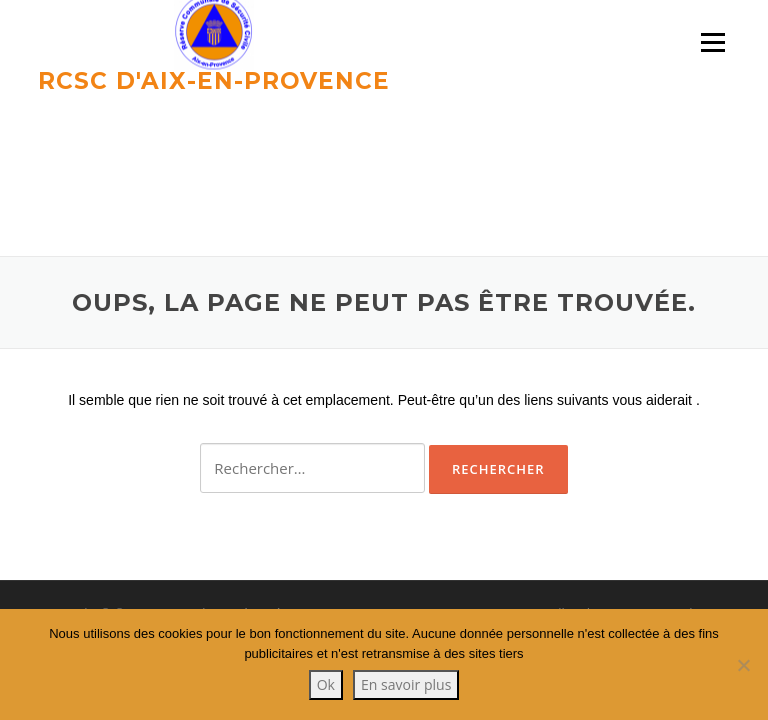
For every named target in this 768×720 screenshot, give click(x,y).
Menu (712, 42)
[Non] (743, 665)
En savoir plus (406, 684)
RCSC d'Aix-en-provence (214, 80)
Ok (326, 684)
